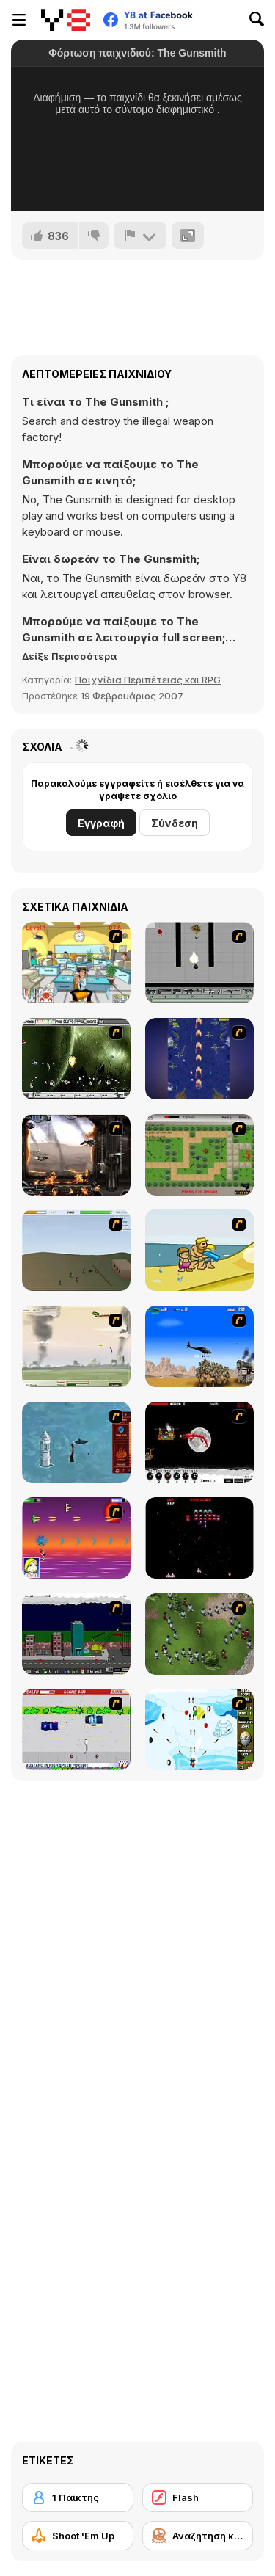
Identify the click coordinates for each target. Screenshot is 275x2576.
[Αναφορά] (140, 235)
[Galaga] (199, 1538)
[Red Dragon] (199, 1442)
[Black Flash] (199, 962)
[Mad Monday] (76, 1729)
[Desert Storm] (199, 1346)
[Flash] (198, 2497)
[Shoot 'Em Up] (77, 2535)
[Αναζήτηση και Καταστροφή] (198, 2535)
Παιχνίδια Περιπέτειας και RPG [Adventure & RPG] (148, 679)
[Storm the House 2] (76, 1250)
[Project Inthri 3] (76, 1538)
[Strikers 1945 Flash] (199, 1058)
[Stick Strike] (199, 1155)
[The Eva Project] (76, 1058)
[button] (69, 656)
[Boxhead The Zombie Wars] (199, 1634)
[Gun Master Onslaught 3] (76, 1634)
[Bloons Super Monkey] (199, 1729)
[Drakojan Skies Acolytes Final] (76, 1155)
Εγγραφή (101, 823)
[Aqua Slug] (199, 1250)
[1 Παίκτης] (77, 2497)
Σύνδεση (174, 823)
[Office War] (76, 962)
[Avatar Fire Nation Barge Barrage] (76, 1442)
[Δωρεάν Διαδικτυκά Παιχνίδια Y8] (65, 20)
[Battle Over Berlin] (76, 1346)
